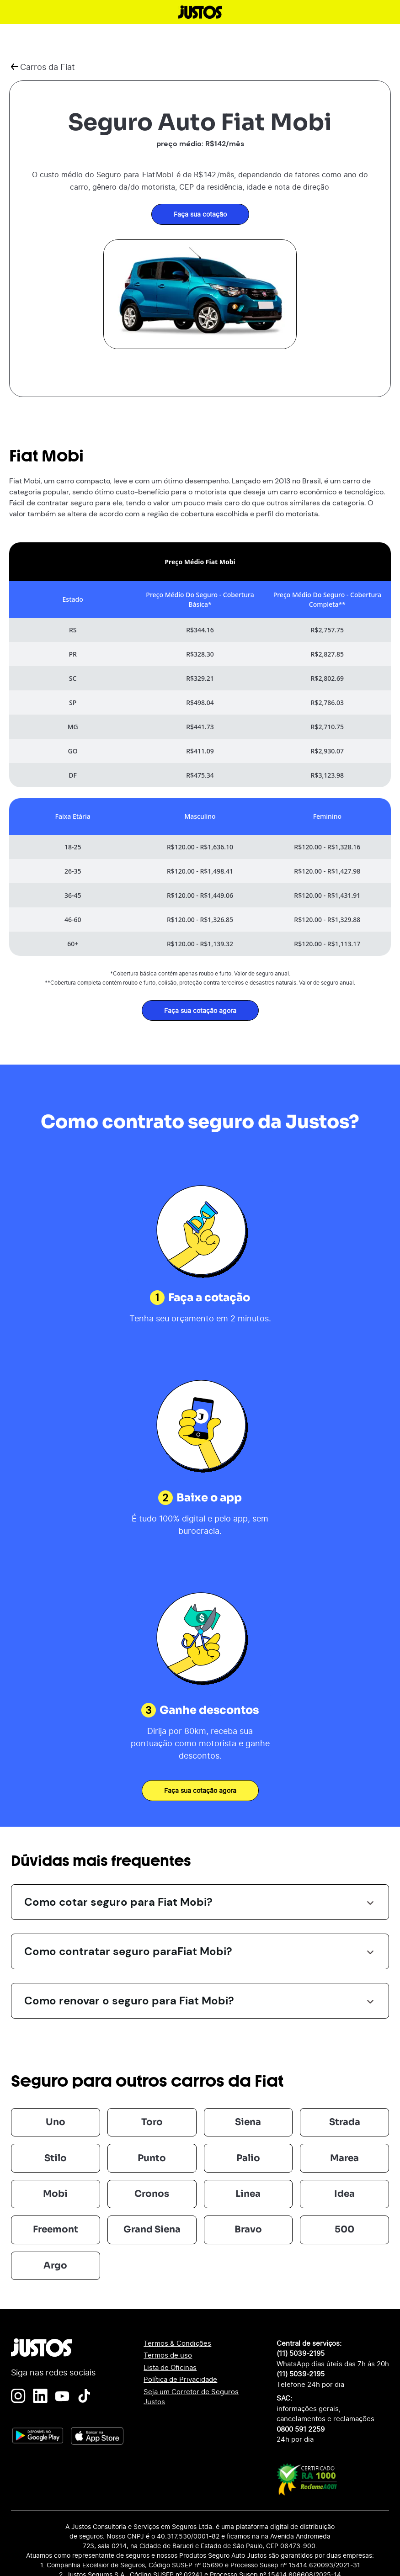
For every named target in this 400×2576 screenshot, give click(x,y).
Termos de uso (168, 2355)
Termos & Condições (177, 2343)
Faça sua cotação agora (200, 1010)
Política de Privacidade (180, 2379)
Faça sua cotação (200, 214)
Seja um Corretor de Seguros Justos (191, 2396)
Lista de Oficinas (170, 2367)
